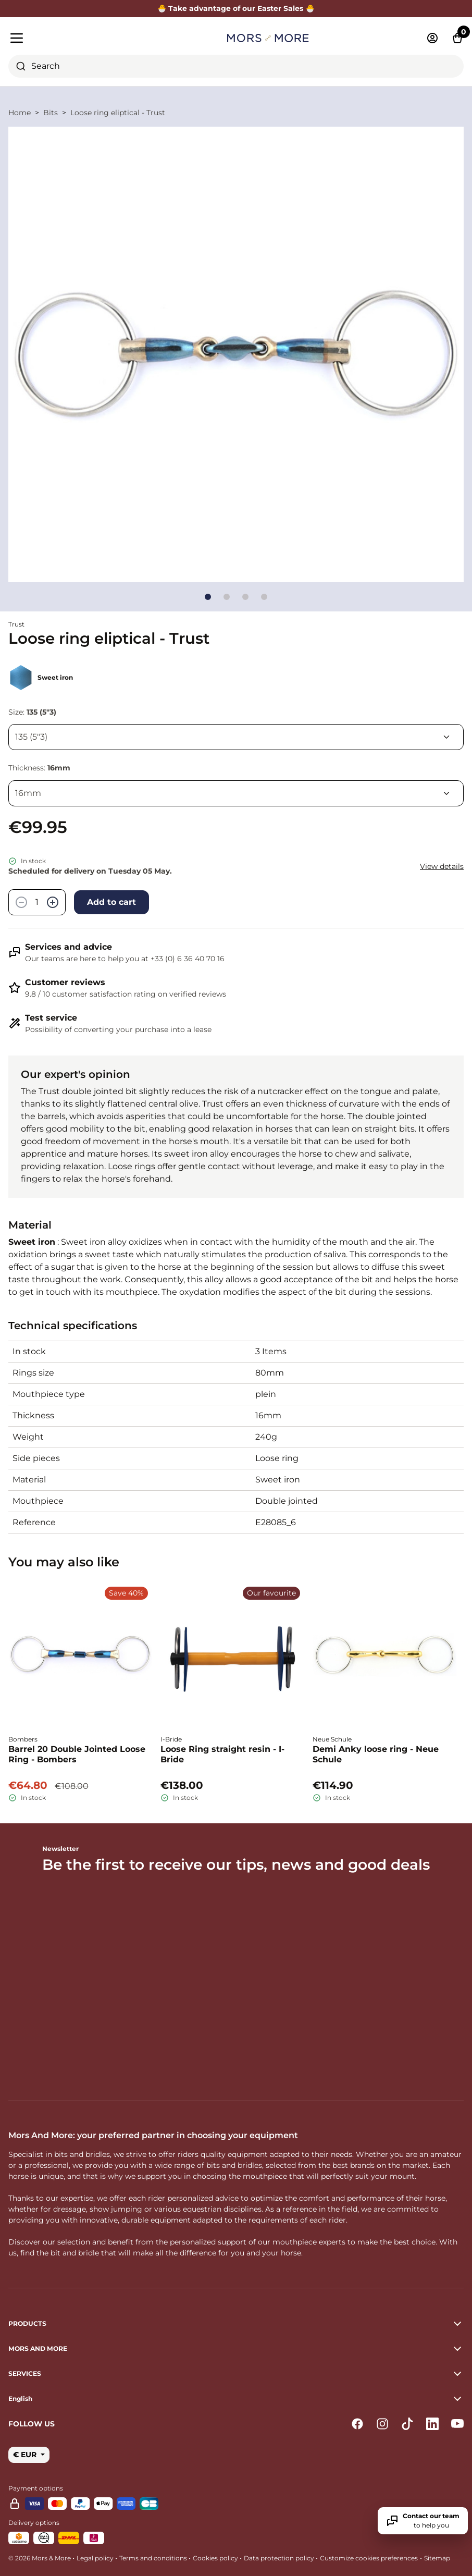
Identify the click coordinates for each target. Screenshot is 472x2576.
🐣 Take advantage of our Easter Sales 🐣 (236, 8)
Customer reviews (65, 982)
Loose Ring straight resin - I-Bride (222, 1754)
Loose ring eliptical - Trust (117, 112)
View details (442, 866)
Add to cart (111, 902)
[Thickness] (236, 793)
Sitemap (437, 2558)
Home (19, 112)
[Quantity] (37, 902)
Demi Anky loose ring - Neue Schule (376, 1754)
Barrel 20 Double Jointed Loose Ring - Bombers (76, 1754)
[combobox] (236, 66)
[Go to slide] (208, 597)
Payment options (35, 2488)
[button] (236, 2399)
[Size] (236, 737)
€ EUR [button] (26, 2454)
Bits (50, 112)
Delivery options (33, 2522)
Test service (51, 1018)
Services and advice (68, 947)
